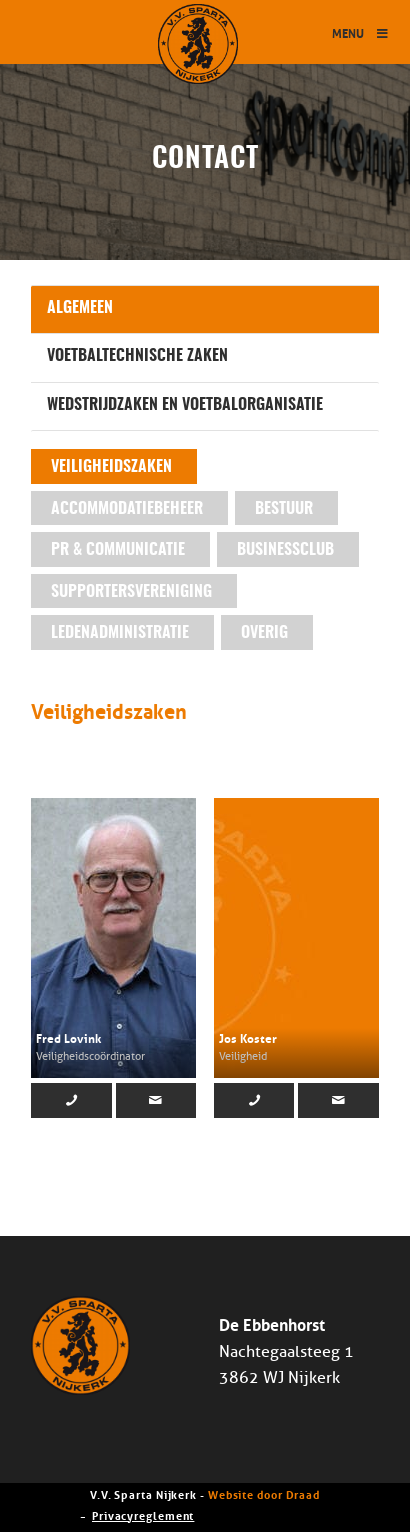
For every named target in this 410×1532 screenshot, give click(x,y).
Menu (361, 32)
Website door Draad (264, 1493)
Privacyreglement (143, 1514)
